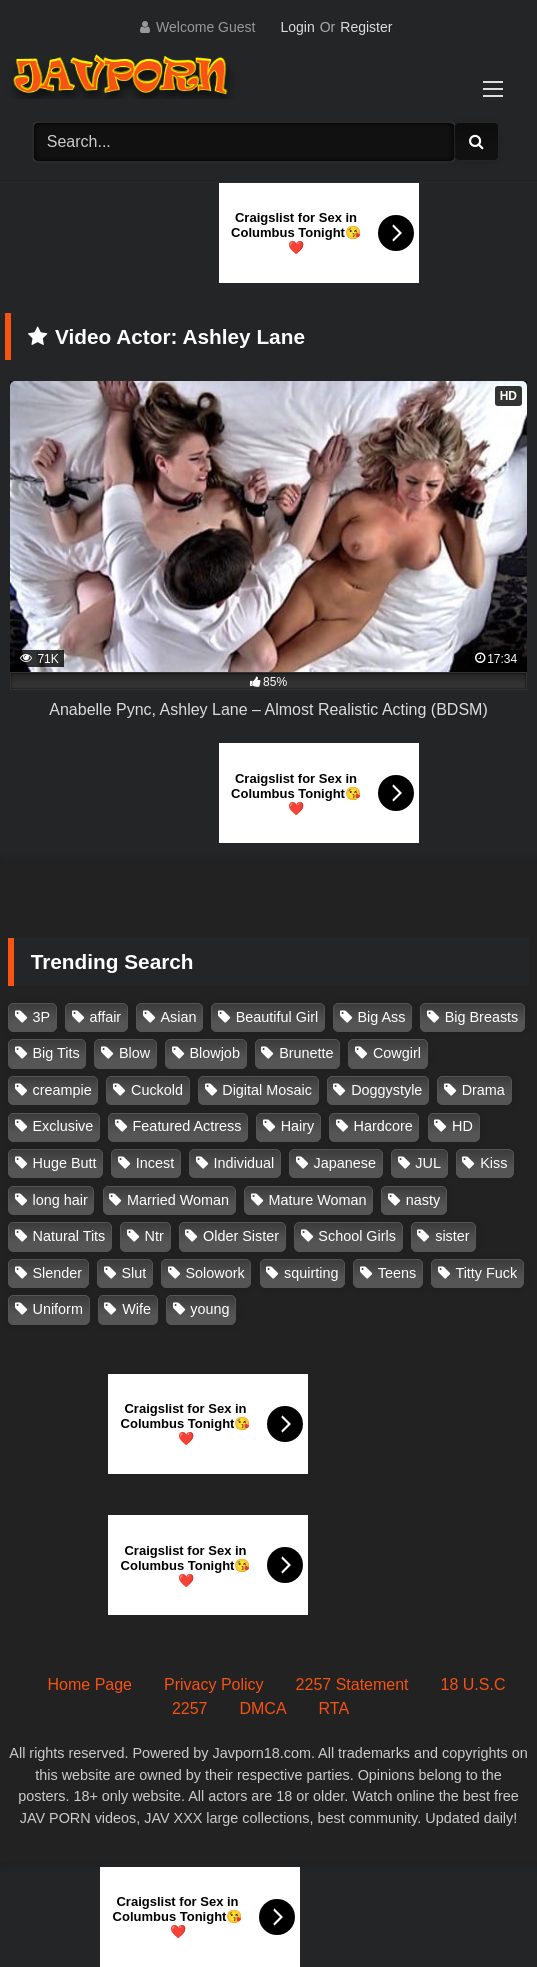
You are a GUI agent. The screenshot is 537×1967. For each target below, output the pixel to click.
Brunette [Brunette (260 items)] (306, 1053)
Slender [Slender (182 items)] (58, 1273)
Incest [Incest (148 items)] (155, 1163)
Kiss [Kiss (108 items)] (493, 1163)
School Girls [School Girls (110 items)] (357, 1236)
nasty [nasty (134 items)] (423, 1200)
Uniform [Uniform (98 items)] (58, 1309)
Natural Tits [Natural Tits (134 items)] (69, 1236)
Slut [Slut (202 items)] (133, 1273)
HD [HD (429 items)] (462, 1126)
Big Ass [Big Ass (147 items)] (381, 1017)
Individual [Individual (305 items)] (244, 1163)
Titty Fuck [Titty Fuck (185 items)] (486, 1273)
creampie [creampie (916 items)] (62, 1090)
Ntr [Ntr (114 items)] (154, 1236)
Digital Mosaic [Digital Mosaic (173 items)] (267, 1090)
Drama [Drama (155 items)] (483, 1090)
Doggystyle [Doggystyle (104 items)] (386, 1090)
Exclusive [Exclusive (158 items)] (63, 1126)
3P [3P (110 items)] (42, 1017)
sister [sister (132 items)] (452, 1236)
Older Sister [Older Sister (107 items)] (241, 1236)
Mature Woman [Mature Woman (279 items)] (317, 1200)
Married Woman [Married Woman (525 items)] (178, 1200)
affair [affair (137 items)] (105, 1017)
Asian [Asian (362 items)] (178, 1017)
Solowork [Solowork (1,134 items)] (215, 1273)
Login (297, 27)
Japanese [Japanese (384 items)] (345, 1163)
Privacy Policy (214, 1684)
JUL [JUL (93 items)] (428, 1163)
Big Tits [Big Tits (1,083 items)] (56, 1053)
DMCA (262, 1708)
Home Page (90, 1684)
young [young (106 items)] (209, 1309)
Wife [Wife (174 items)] (136, 1309)
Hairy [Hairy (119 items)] (298, 1126)
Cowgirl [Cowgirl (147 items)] (397, 1053)
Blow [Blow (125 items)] (134, 1053)
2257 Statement (352, 1684)
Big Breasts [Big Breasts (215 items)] (482, 1017)
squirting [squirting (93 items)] (311, 1273)
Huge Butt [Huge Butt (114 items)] (65, 1163)
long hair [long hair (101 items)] (60, 1200)
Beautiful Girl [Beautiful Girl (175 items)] (277, 1017)
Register (366, 27)
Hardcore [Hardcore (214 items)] (383, 1126)
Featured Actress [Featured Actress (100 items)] (187, 1126)
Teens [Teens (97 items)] (397, 1273)
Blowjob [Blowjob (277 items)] (214, 1053)
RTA (334, 1708)
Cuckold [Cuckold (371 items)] (157, 1090)
